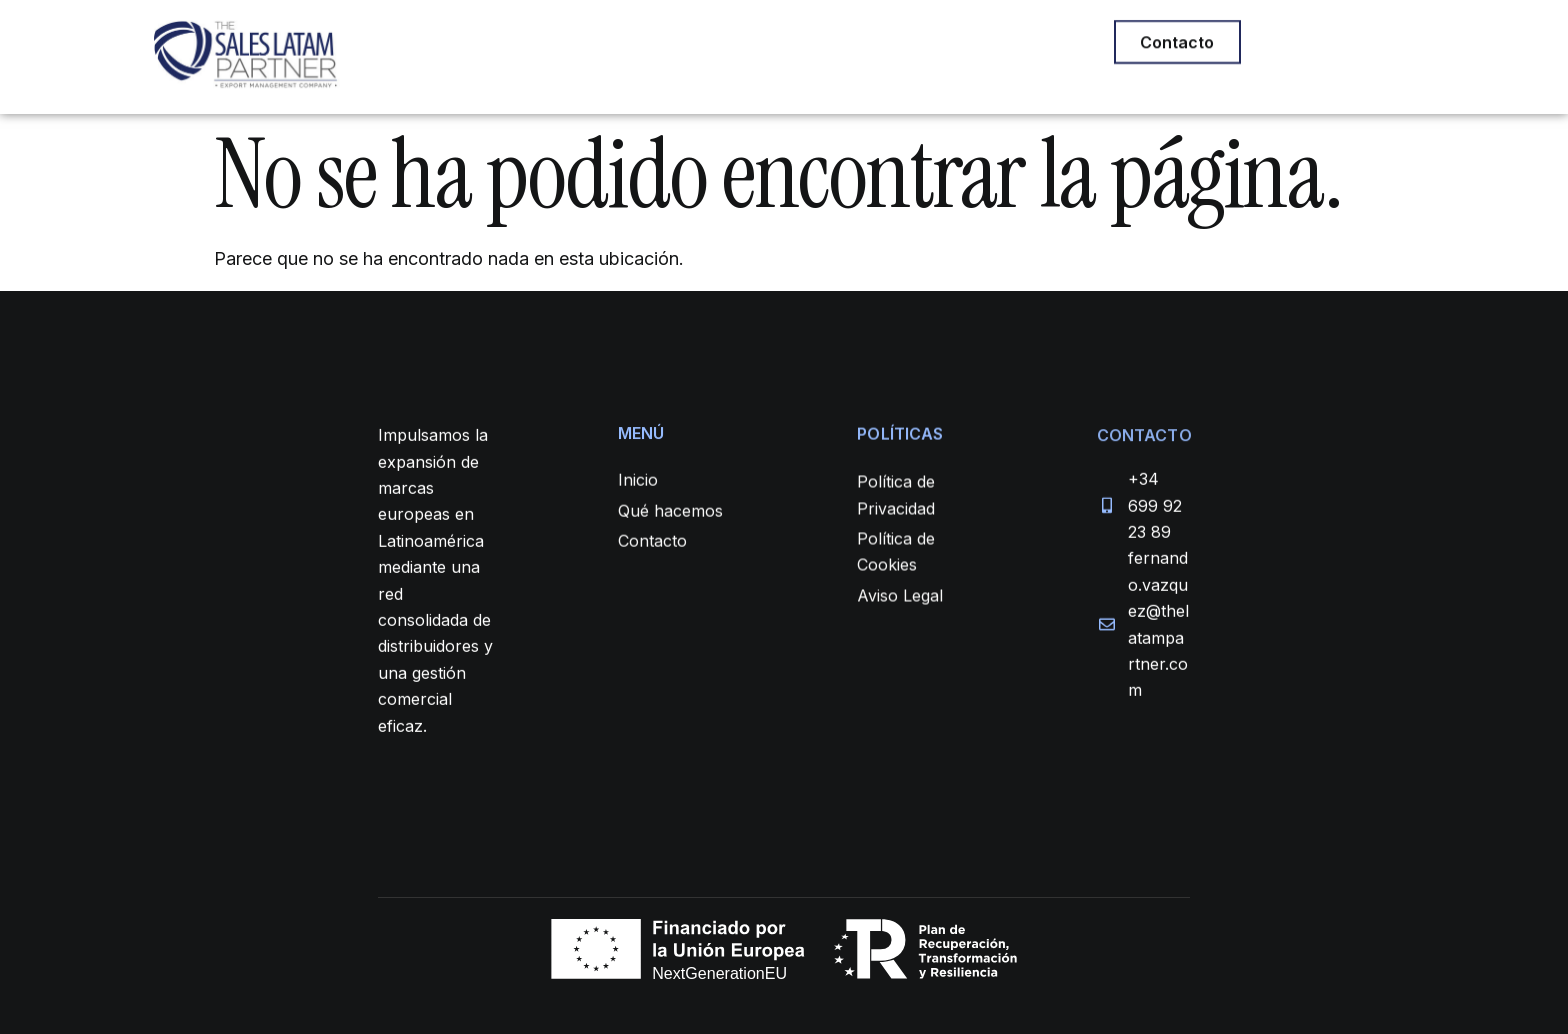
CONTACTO (940, 45)
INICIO (528, 45)
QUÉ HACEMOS (642, 45)
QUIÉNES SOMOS (797, 45)
